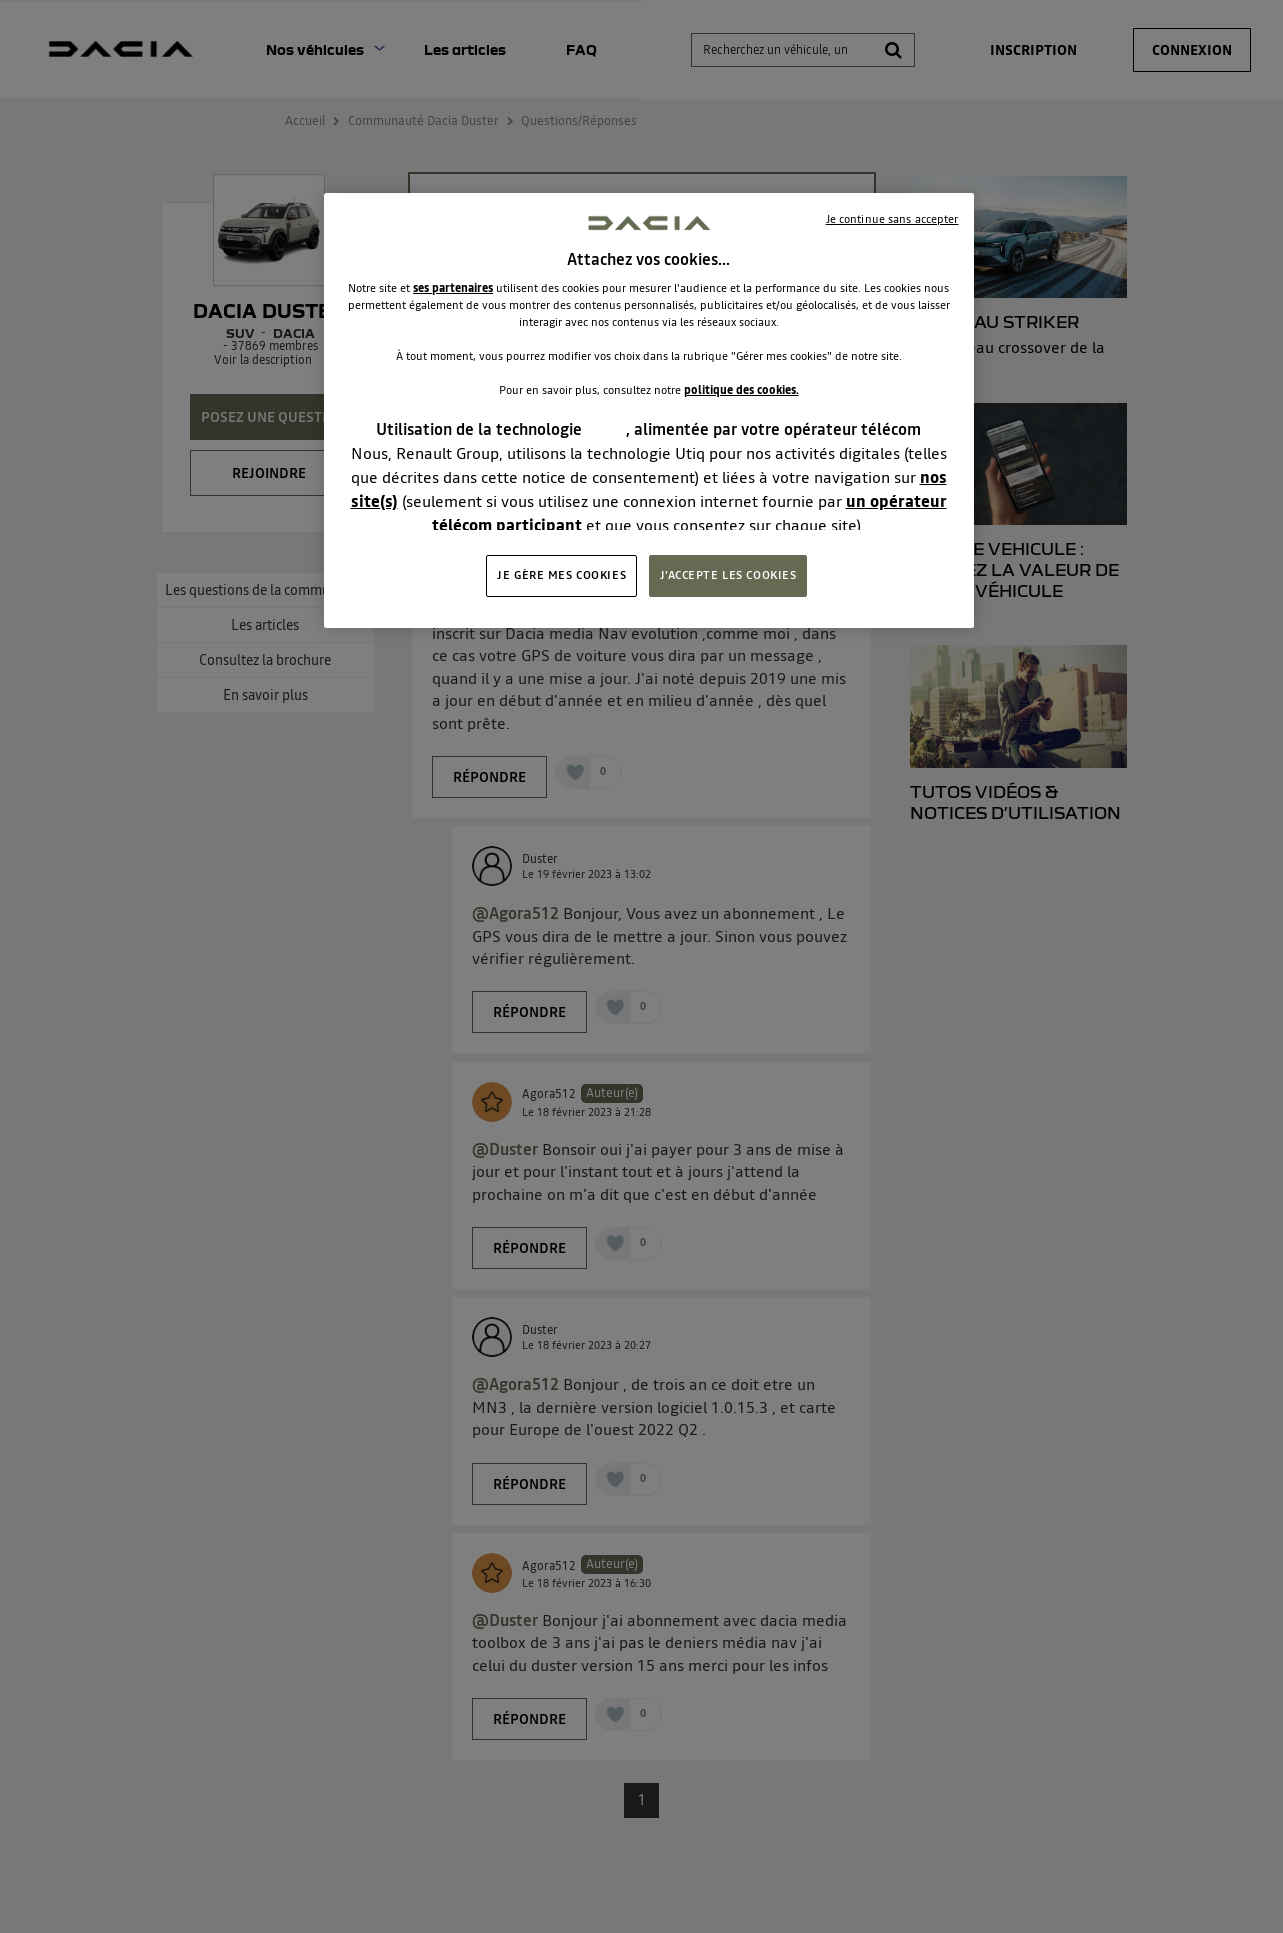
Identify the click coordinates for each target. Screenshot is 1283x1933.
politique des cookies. (741, 390)
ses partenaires (453, 288)
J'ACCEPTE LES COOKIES (728, 575)
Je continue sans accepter (892, 219)
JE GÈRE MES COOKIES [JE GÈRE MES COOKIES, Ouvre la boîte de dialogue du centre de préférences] (561, 575)
